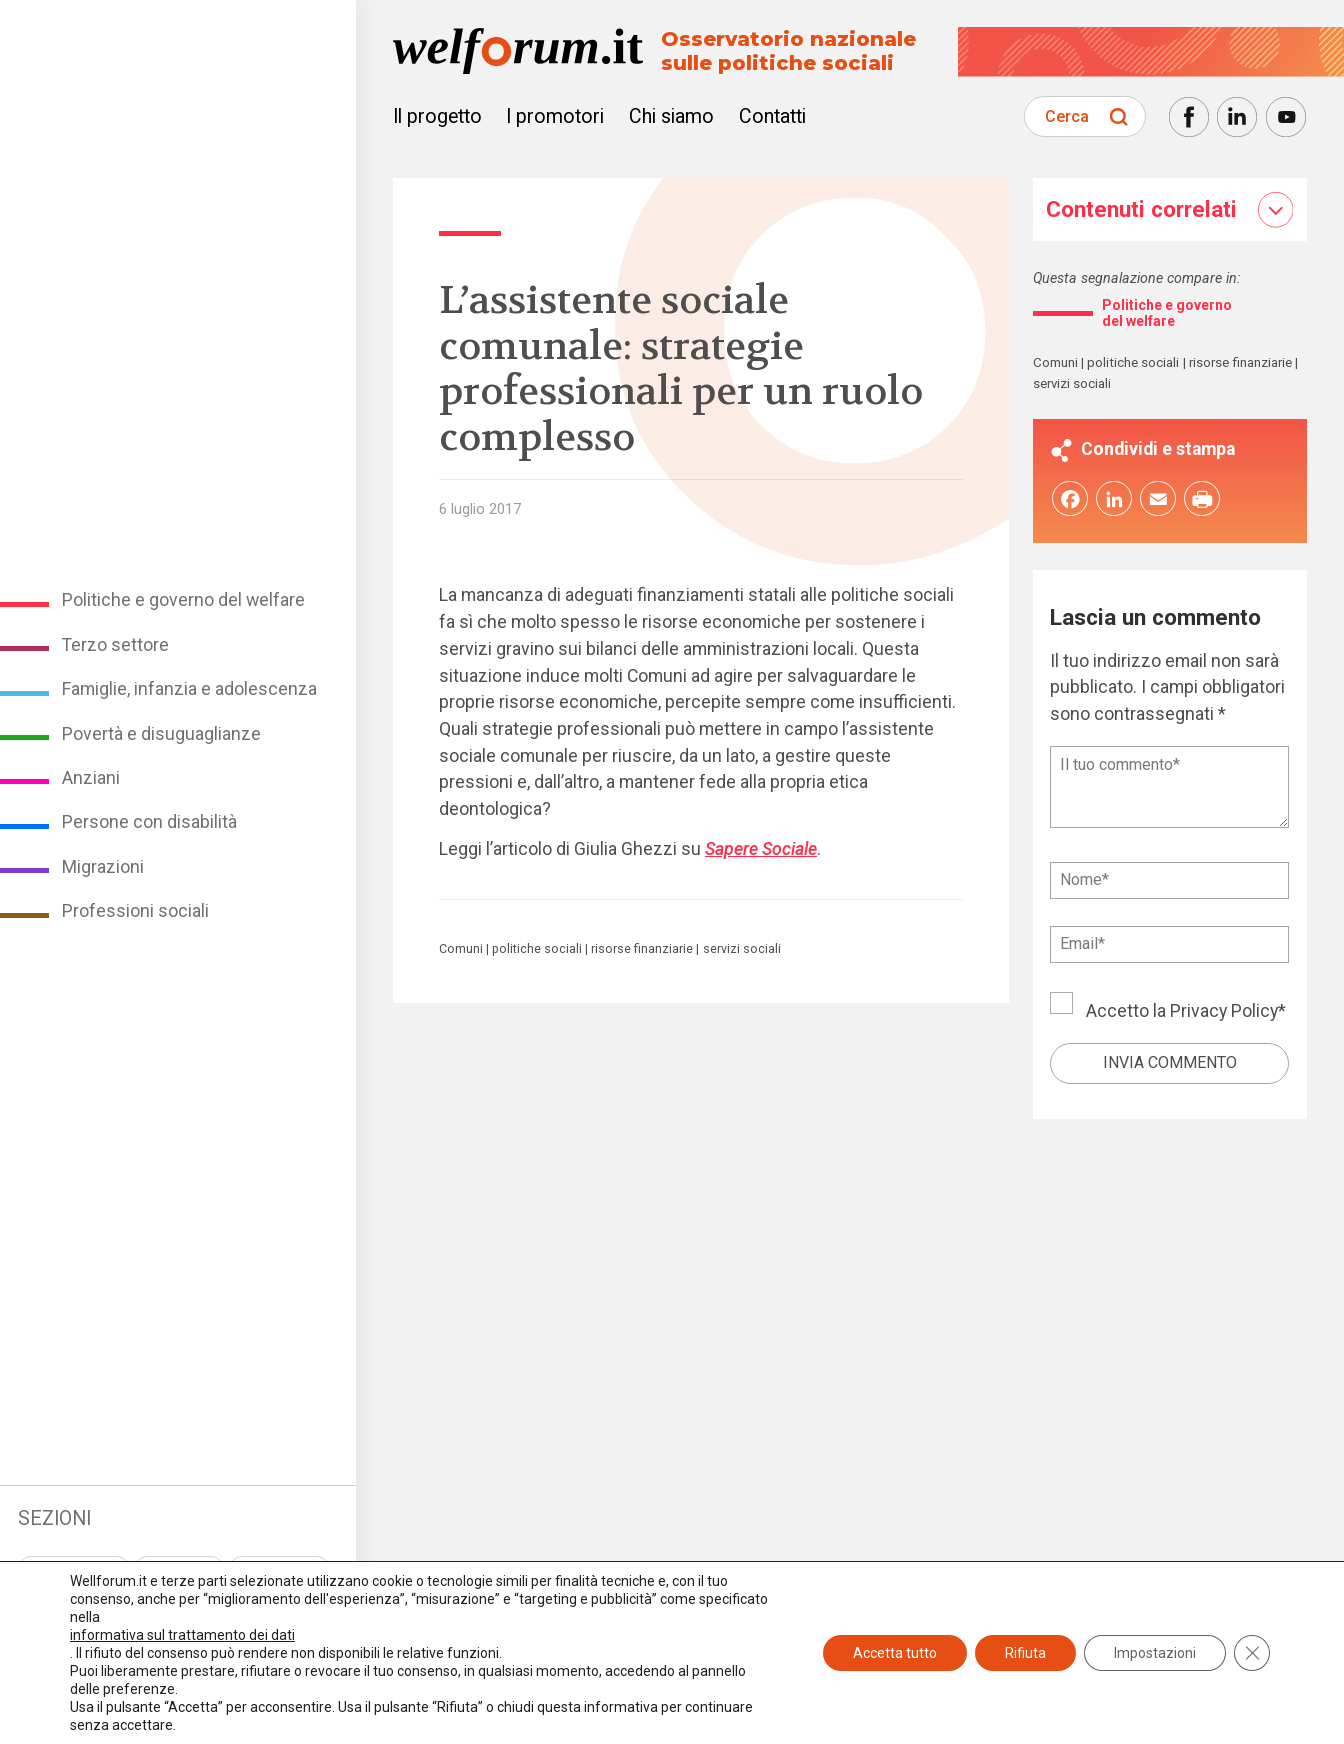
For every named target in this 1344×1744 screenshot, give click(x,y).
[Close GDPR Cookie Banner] (1252, 1653)
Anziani (91, 778)
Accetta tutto (895, 1653)
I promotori (555, 116)
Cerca (1067, 116)
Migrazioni (103, 867)
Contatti (772, 116)
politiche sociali (537, 949)
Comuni (461, 949)
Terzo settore (115, 645)
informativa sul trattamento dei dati (182, 1635)
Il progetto (437, 116)
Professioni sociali (135, 911)
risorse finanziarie (642, 949)
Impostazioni (1155, 1653)
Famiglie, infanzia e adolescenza (189, 689)
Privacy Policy (1224, 1016)
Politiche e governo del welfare (183, 600)
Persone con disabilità (149, 822)
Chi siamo (671, 116)
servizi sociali (742, 949)
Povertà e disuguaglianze (161, 734)
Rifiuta (1025, 1653)
